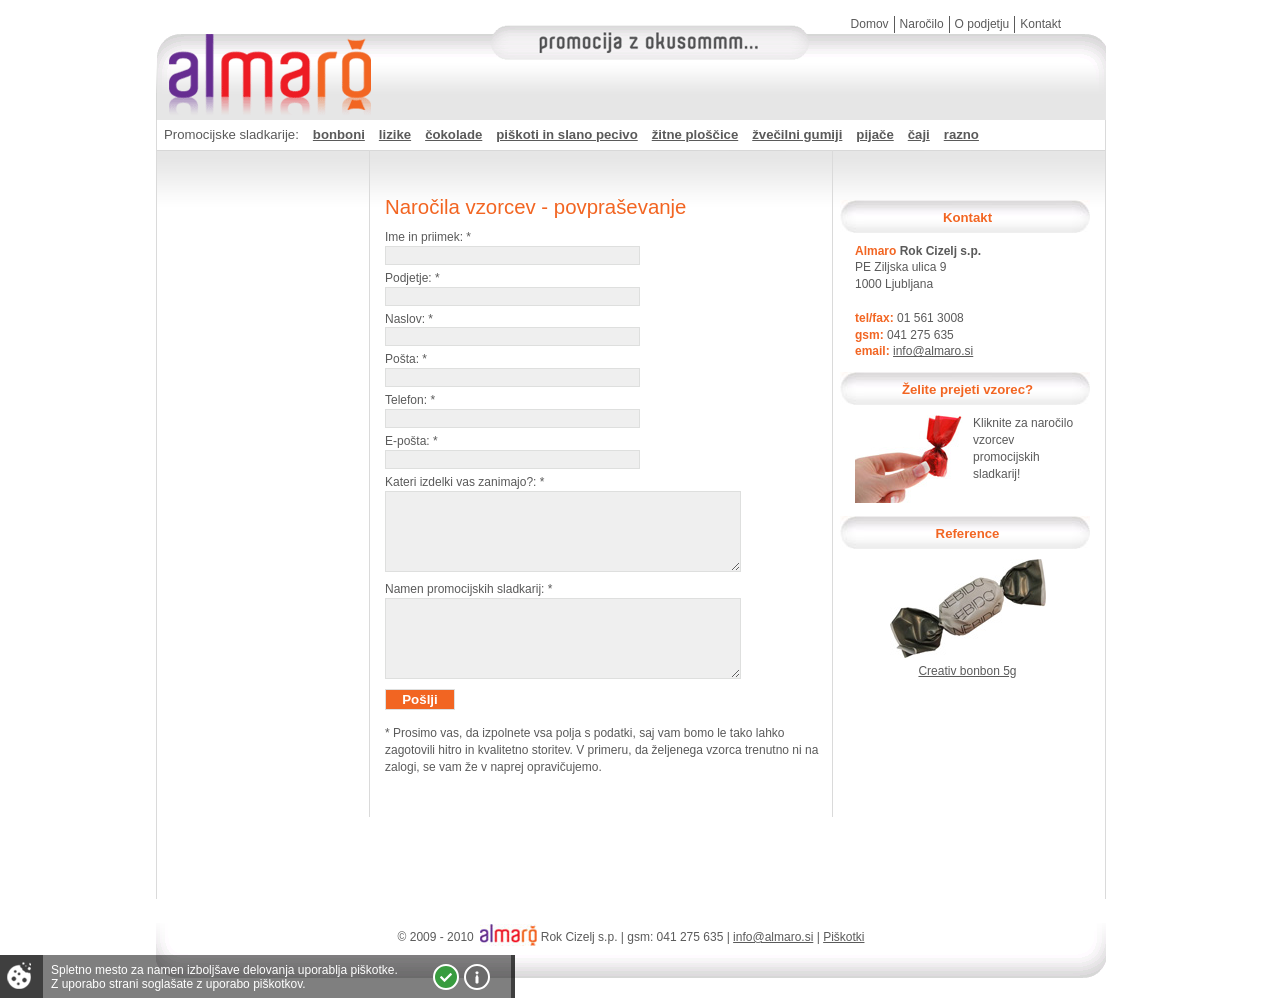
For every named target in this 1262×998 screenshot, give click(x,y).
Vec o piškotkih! (477, 977)
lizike (395, 134)
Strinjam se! (446, 977)
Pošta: (406, 359)
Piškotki (843, 937)
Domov (870, 24)
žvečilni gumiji (797, 134)
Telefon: (410, 400)
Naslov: (409, 319)
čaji (919, 134)
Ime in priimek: (428, 237)
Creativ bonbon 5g (967, 671)
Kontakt (1040, 24)
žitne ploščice (695, 134)
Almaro (266, 55)
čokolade (453, 134)
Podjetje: (412, 278)
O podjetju (982, 24)
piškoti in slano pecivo (566, 134)
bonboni (339, 134)
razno (961, 134)
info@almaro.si (933, 351)
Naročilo (922, 24)
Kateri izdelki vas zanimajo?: (464, 482)
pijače (874, 134)
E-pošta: (411, 441)
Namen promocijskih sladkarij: (468, 604)
